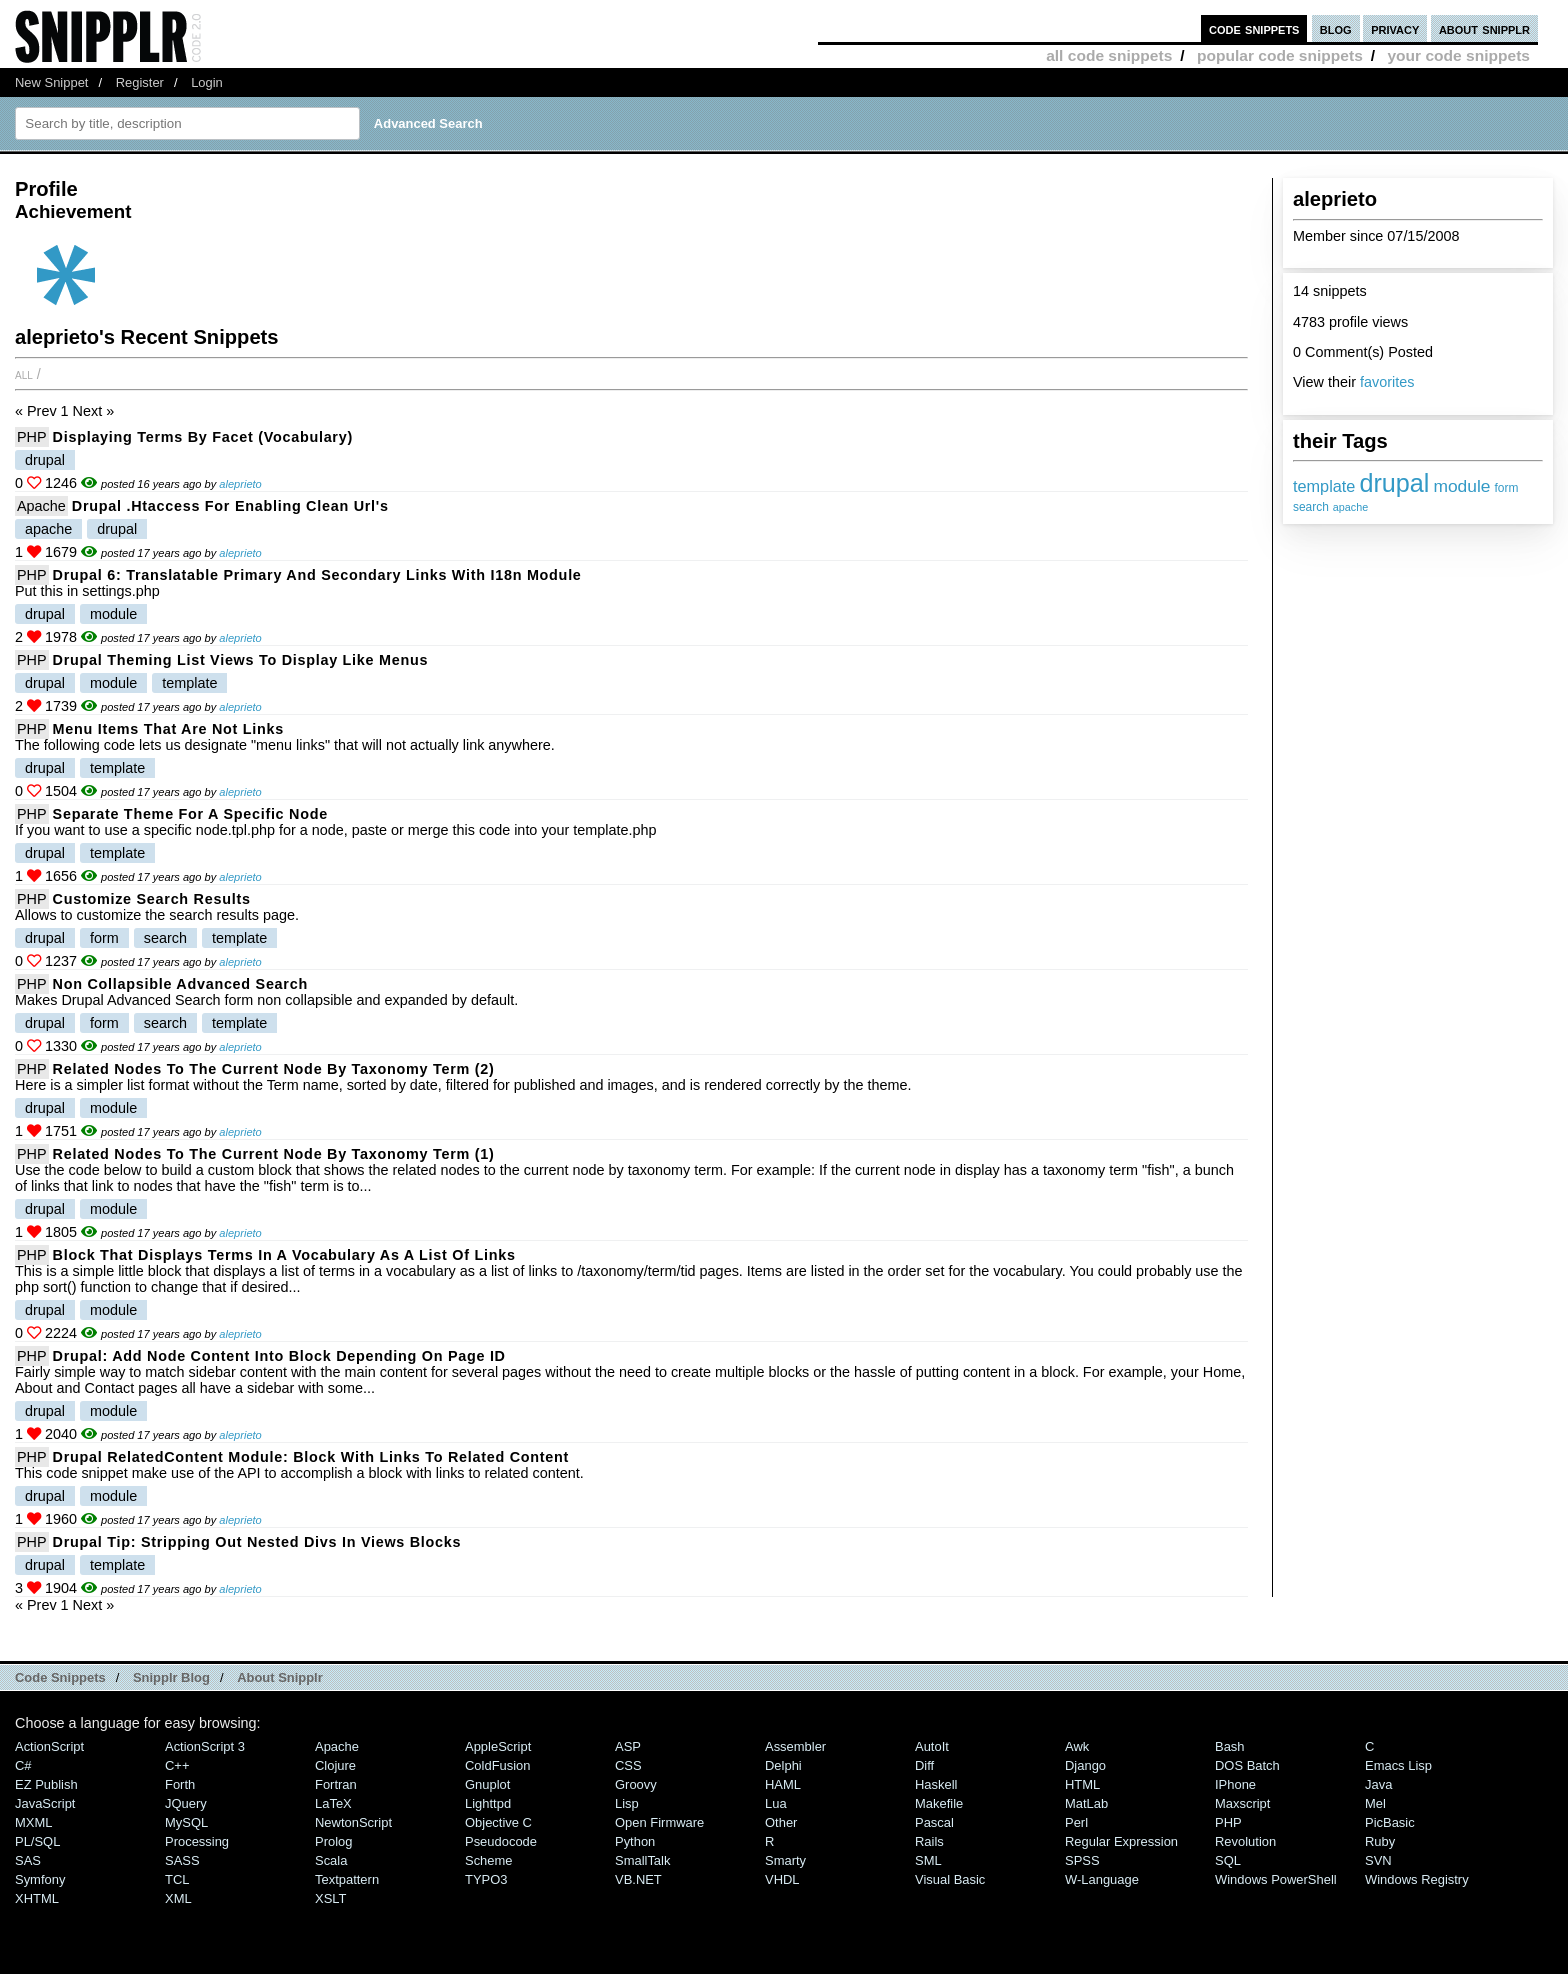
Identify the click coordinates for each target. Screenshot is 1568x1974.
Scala (331, 1860)
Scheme (489, 1860)
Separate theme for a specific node (190, 814)
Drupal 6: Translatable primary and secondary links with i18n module (317, 575)
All (24, 374)
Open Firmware (659, 1822)
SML (928, 1860)
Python (635, 1841)
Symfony (40, 1879)
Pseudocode (501, 1841)
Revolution (1245, 1841)
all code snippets (1109, 55)
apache (1350, 507)
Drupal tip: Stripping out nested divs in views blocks (257, 1542)
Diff (924, 1765)
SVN (1378, 1860)
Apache (41, 506)
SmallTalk (642, 1860)
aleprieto (240, 484)
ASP (628, 1746)
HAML (783, 1784)
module (1461, 486)
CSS (628, 1765)
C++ (177, 1765)
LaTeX (333, 1803)
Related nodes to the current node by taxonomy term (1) (274, 1154)
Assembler (795, 1746)
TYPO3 (486, 1879)
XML (178, 1898)
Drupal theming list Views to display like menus (241, 660)
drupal (1394, 483)
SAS (28, 1860)
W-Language (1102, 1879)
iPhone (1235, 1784)
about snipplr (1484, 28)
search (1311, 507)
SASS (182, 1860)
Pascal (934, 1822)
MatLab (1086, 1803)
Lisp (627, 1803)
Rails (929, 1841)
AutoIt (932, 1746)
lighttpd (488, 1803)
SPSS (1082, 1860)
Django (1085, 1765)
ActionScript (49, 1746)
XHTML (37, 1898)
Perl (1076, 1822)
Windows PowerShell (1276, 1879)
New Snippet (51, 82)
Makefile (939, 1803)
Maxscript (1242, 1803)
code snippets (1254, 28)
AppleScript (498, 1746)
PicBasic (1390, 1822)
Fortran (336, 1784)
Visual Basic (950, 1879)
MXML (33, 1822)
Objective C (498, 1822)
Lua (776, 1803)
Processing (197, 1841)
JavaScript (45, 1803)
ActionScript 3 (205, 1746)
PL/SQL (37, 1841)
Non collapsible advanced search (180, 984)
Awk (1077, 1746)
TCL (177, 1879)
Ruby (1380, 1841)
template (1324, 486)
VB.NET (638, 1879)
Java (1378, 1784)
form (1507, 488)
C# (23, 1765)
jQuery (186, 1803)
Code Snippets (60, 1677)
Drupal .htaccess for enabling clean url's (230, 506)
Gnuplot (487, 1784)
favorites (1387, 382)
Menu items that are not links (168, 729)
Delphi (783, 1765)
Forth (180, 1784)
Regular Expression (1121, 1841)
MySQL (186, 1822)
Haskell (936, 1784)
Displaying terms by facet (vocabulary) (203, 437)
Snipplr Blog (171, 1677)
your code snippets (1458, 55)
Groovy (636, 1784)
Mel (1375, 1803)
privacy (1395, 28)
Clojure (335, 1765)
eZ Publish (46, 1784)
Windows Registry (1417, 1879)
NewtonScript (353, 1822)
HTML (1082, 1784)
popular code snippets (1280, 55)
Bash (1230, 1746)
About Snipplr (280, 1677)
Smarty (785, 1860)
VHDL (782, 1879)
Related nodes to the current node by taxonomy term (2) (274, 1069)
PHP (32, 437)
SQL (1228, 1860)
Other (781, 1822)
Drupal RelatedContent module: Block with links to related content (311, 1457)
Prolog (333, 1841)
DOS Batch (1247, 1765)
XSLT (330, 1898)
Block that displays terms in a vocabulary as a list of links (284, 1255)
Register (140, 82)
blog (1336, 28)
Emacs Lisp (1398, 1765)
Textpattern (347, 1879)
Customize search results (152, 899)
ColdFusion (498, 1765)
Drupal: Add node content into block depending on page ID (279, 1356)
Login (207, 82)
